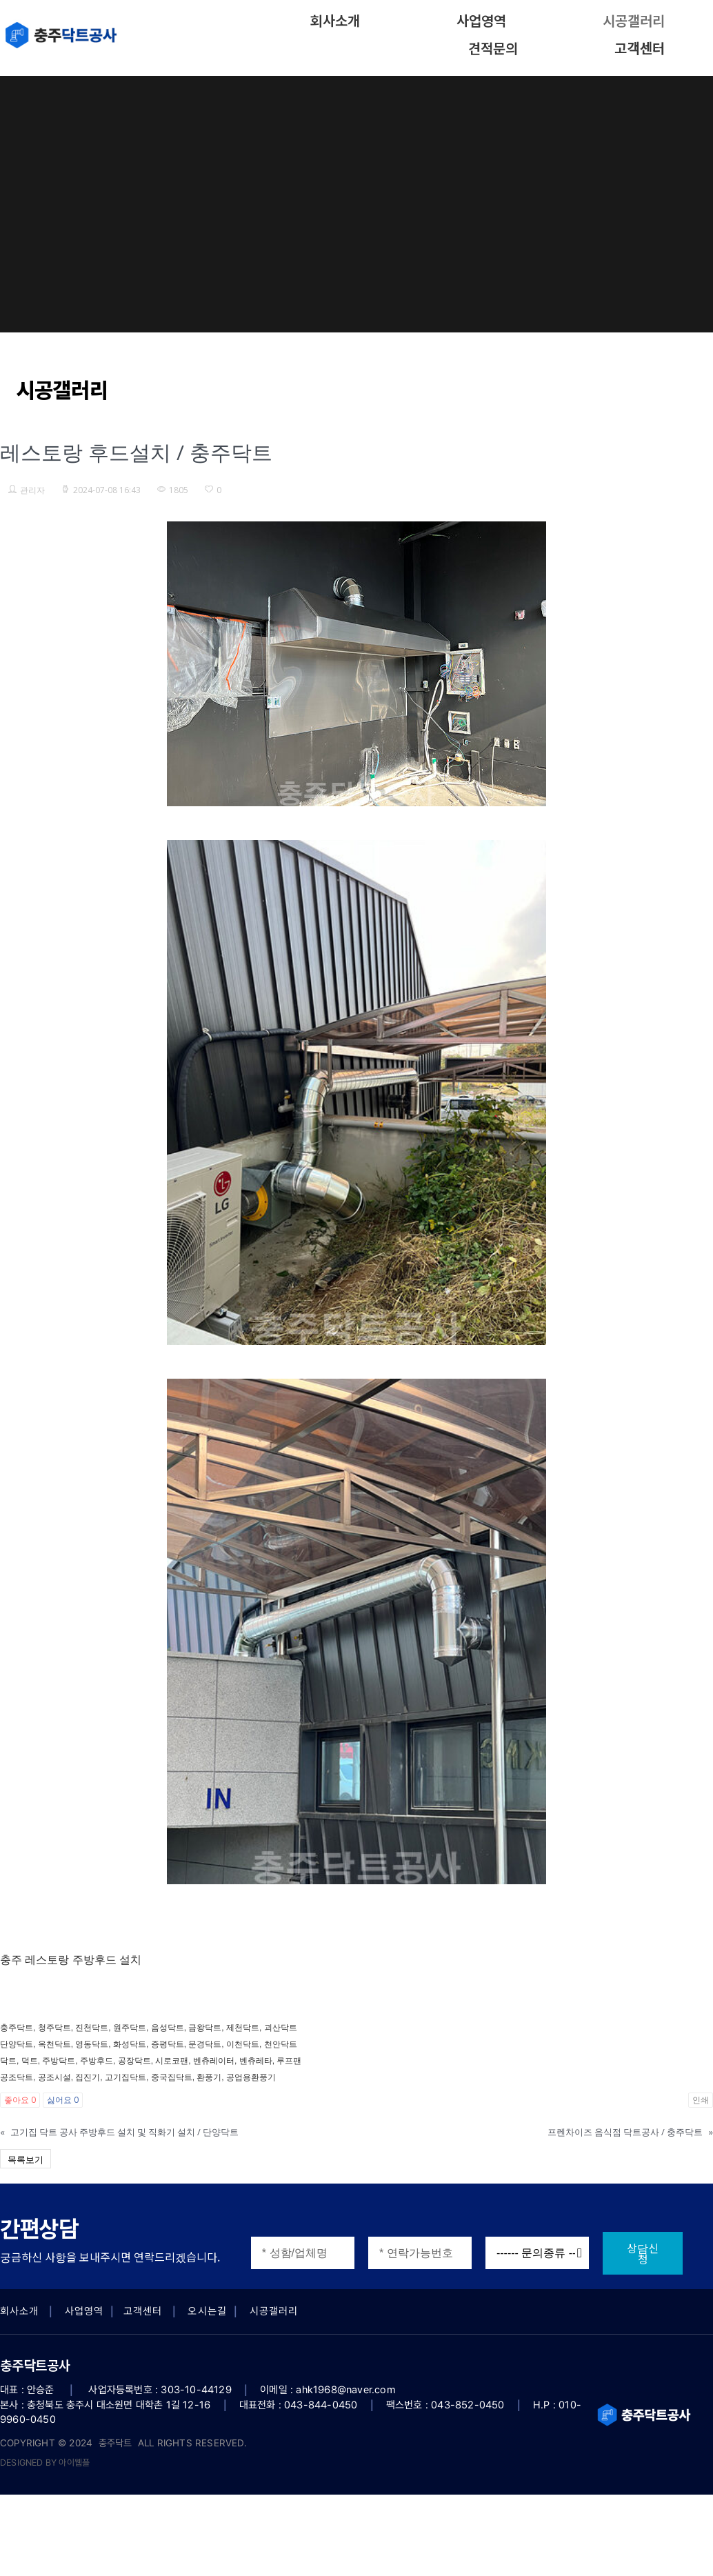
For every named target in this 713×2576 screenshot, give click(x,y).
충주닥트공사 (35, 2364)
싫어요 (63, 2100)
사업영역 (481, 20)
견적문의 (493, 48)
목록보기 (25, 2159)
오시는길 (207, 2311)
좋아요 (20, 2100)
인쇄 (700, 2100)
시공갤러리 (634, 20)
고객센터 (639, 48)
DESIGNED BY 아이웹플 (45, 2462)
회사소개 (335, 20)
